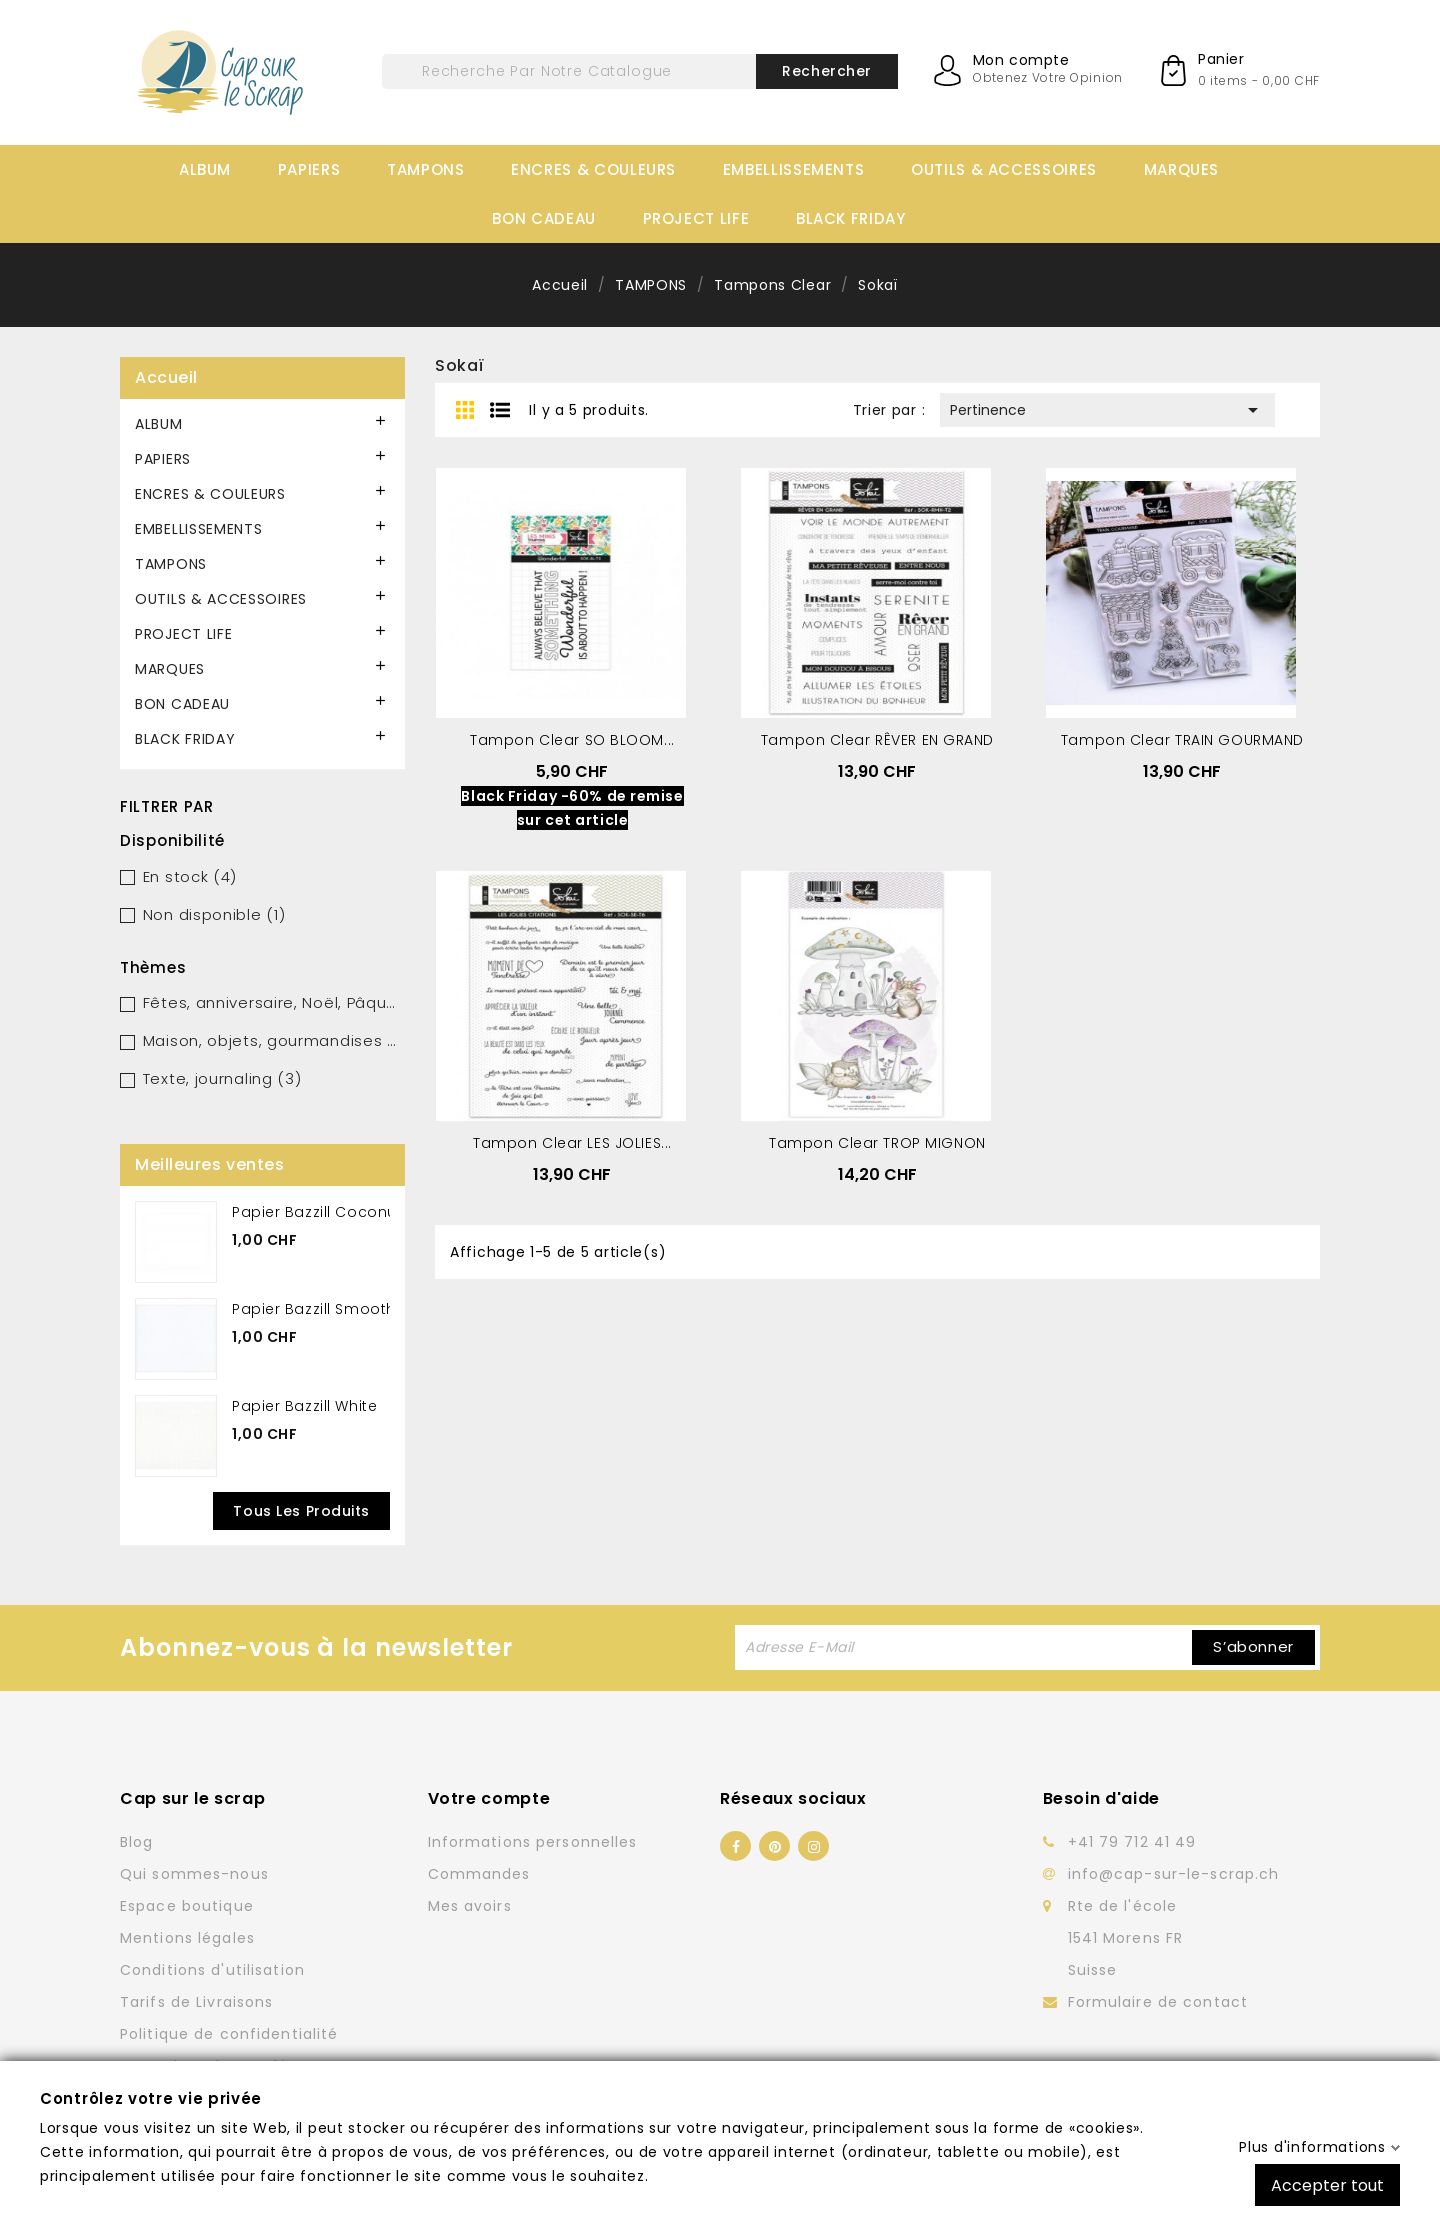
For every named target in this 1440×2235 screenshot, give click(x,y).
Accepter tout (1327, 2184)
